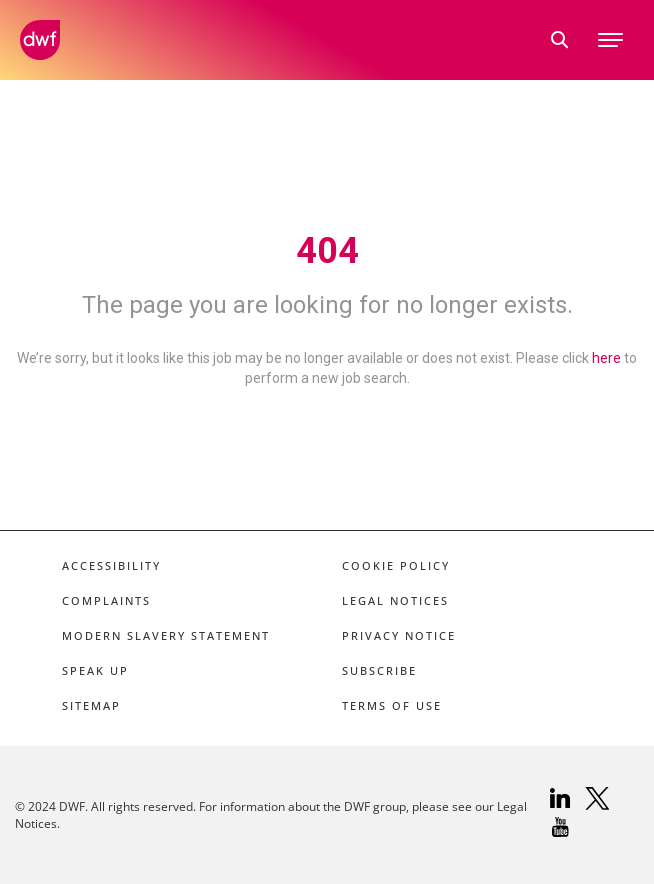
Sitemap (91, 705)
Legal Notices (395, 600)
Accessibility (111, 565)
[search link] (560, 40)
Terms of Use (392, 705)
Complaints (106, 600)
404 (327, 251)
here (606, 358)
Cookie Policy (396, 565)
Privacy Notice (399, 635)
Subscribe (379, 670)
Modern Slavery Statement (166, 635)
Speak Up (95, 670)
